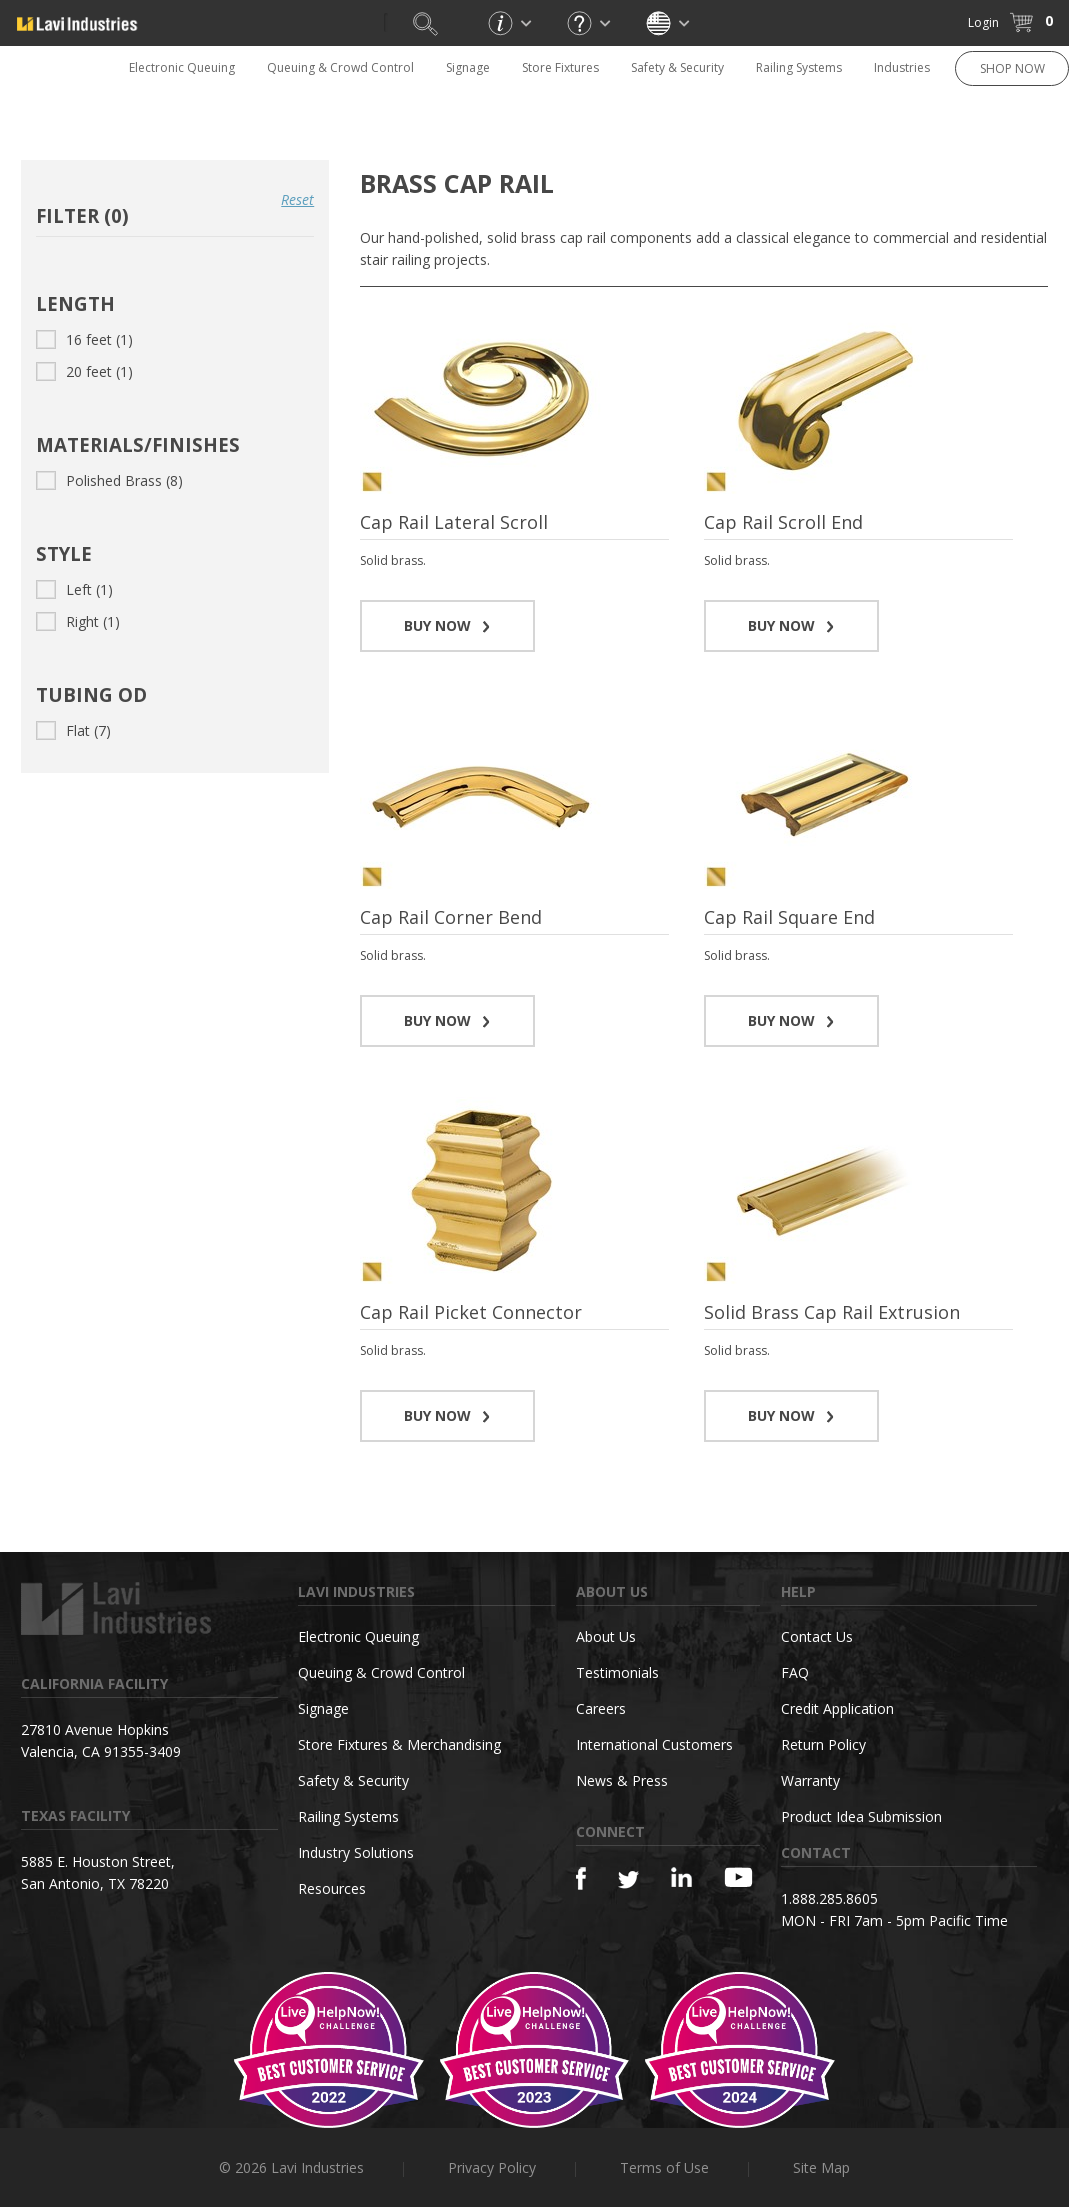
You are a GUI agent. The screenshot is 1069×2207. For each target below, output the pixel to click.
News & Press (622, 1780)
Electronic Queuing (182, 67)
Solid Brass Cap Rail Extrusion (832, 1312)
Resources (332, 1888)
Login (983, 22)
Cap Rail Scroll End (783, 522)
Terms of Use (664, 2167)
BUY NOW (447, 625)
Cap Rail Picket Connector (471, 1312)
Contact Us (817, 1636)
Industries (902, 67)
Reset (297, 199)
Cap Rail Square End (789, 917)
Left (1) (74, 589)
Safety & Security (677, 67)
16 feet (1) (84, 339)
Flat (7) (73, 730)
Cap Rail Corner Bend (451, 917)
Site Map (821, 2167)
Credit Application (837, 1708)
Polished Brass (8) (109, 480)
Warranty (810, 1780)
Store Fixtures (560, 67)
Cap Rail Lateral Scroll (454, 522)
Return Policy (823, 1744)
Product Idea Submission (861, 1816)
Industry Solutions (356, 1852)
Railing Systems (799, 67)
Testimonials (617, 1672)
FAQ (795, 1672)
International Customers (654, 1744)
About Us (606, 1636)
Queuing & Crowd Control (340, 67)
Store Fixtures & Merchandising (399, 1744)
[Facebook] (581, 1878)
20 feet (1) (84, 371)
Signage (468, 67)
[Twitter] (628, 1880)
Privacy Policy (492, 2167)
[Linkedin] (681, 1877)
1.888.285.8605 (829, 1898)
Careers (601, 1708)
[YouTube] (738, 1877)
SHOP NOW (1012, 68)
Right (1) (78, 621)
